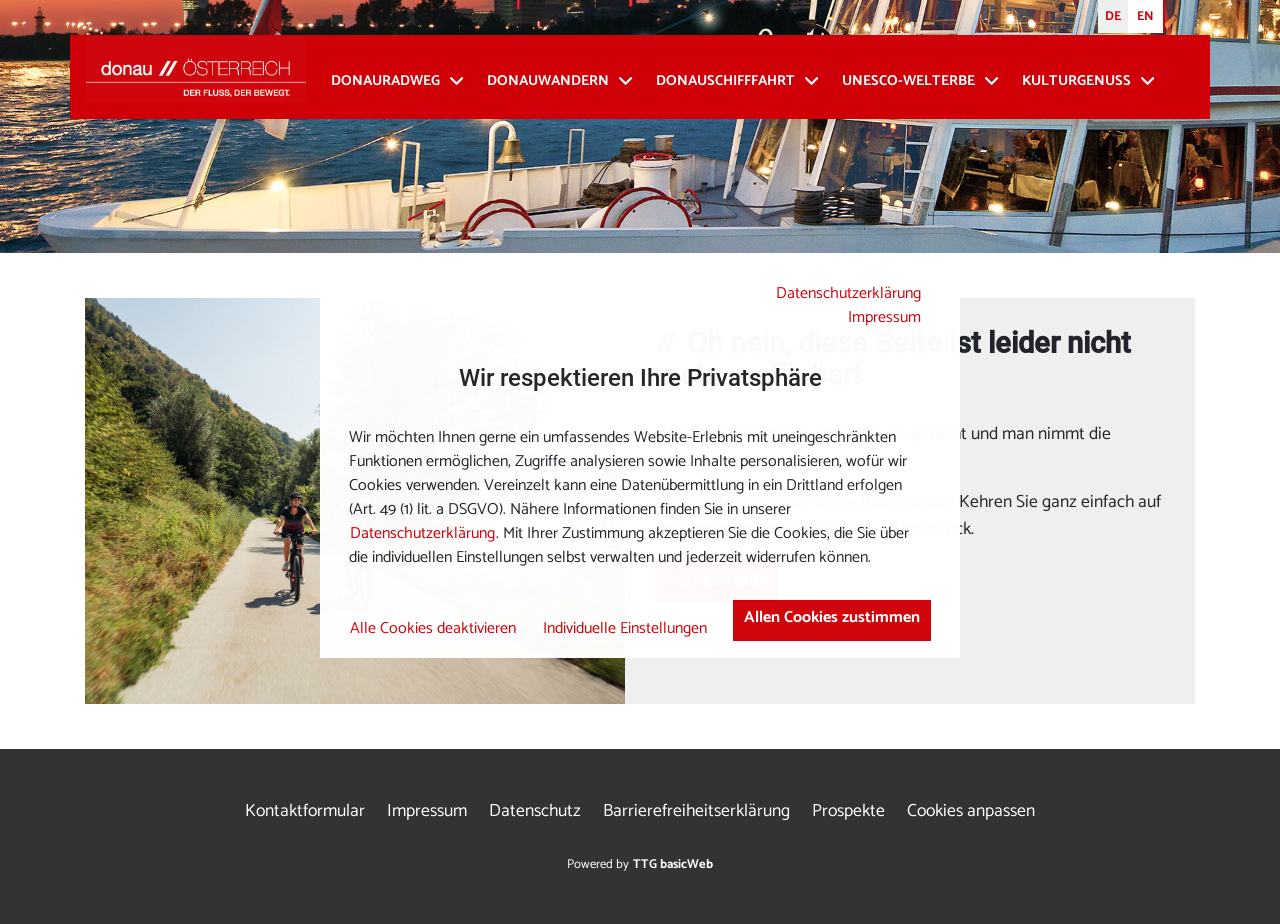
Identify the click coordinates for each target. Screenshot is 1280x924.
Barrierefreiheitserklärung (696, 811)
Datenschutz (535, 811)
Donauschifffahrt (725, 81)
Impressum (884, 317)
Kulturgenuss (1076, 81)
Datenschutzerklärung (848, 293)
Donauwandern (548, 81)
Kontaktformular (305, 811)
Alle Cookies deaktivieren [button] (433, 629)
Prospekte (848, 811)
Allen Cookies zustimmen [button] (832, 617)
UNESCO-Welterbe (908, 81)
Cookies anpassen (971, 811)
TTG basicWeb (673, 864)
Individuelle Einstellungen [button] (625, 629)
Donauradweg (385, 81)
